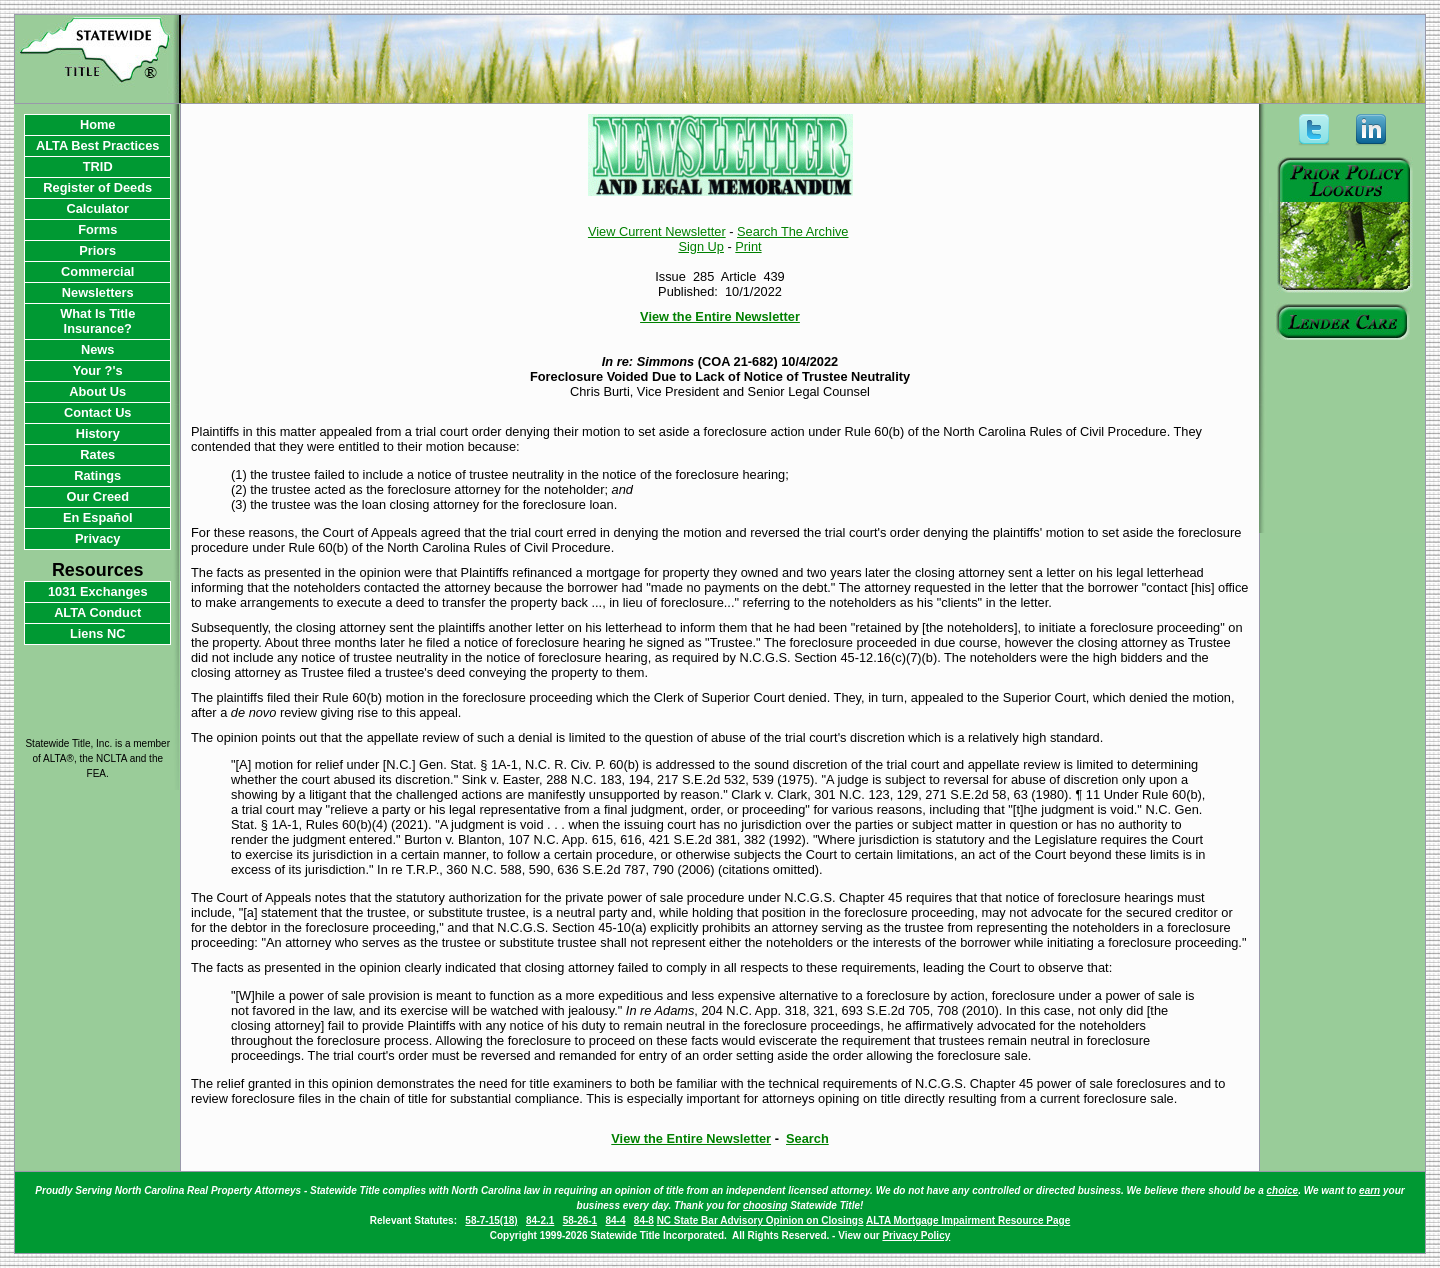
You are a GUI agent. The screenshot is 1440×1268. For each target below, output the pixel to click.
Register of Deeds (97, 187)
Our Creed (97, 496)
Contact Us (98, 412)
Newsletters (98, 292)
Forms (97, 229)
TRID (98, 166)
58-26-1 (580, 1220)
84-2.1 (540, 1220)
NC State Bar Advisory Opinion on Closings (760, 1220)
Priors (97, 250)
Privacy (98, 538)
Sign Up (701, 246)
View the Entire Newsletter (720, 316)
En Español (98, 517)
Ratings (97, 475)
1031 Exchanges (98, 591)
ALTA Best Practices (98, 145)
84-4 (615, 1220)
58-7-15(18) (491, 1220)
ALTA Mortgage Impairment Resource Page (968, 1220)
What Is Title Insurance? (97, 321)
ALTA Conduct (97, 612)
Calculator (97, 208)
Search (807, 1138)
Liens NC (97, 633)
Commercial (97, 271)
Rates (97, 454)
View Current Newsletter (657, 231)
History (98, 433)
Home (98, 124)
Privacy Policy (916, 1235)
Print (748, 246)
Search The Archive (792, 231)
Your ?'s (98, 370)
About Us (97, 391)
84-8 (644, 1220)
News (97, 349)
